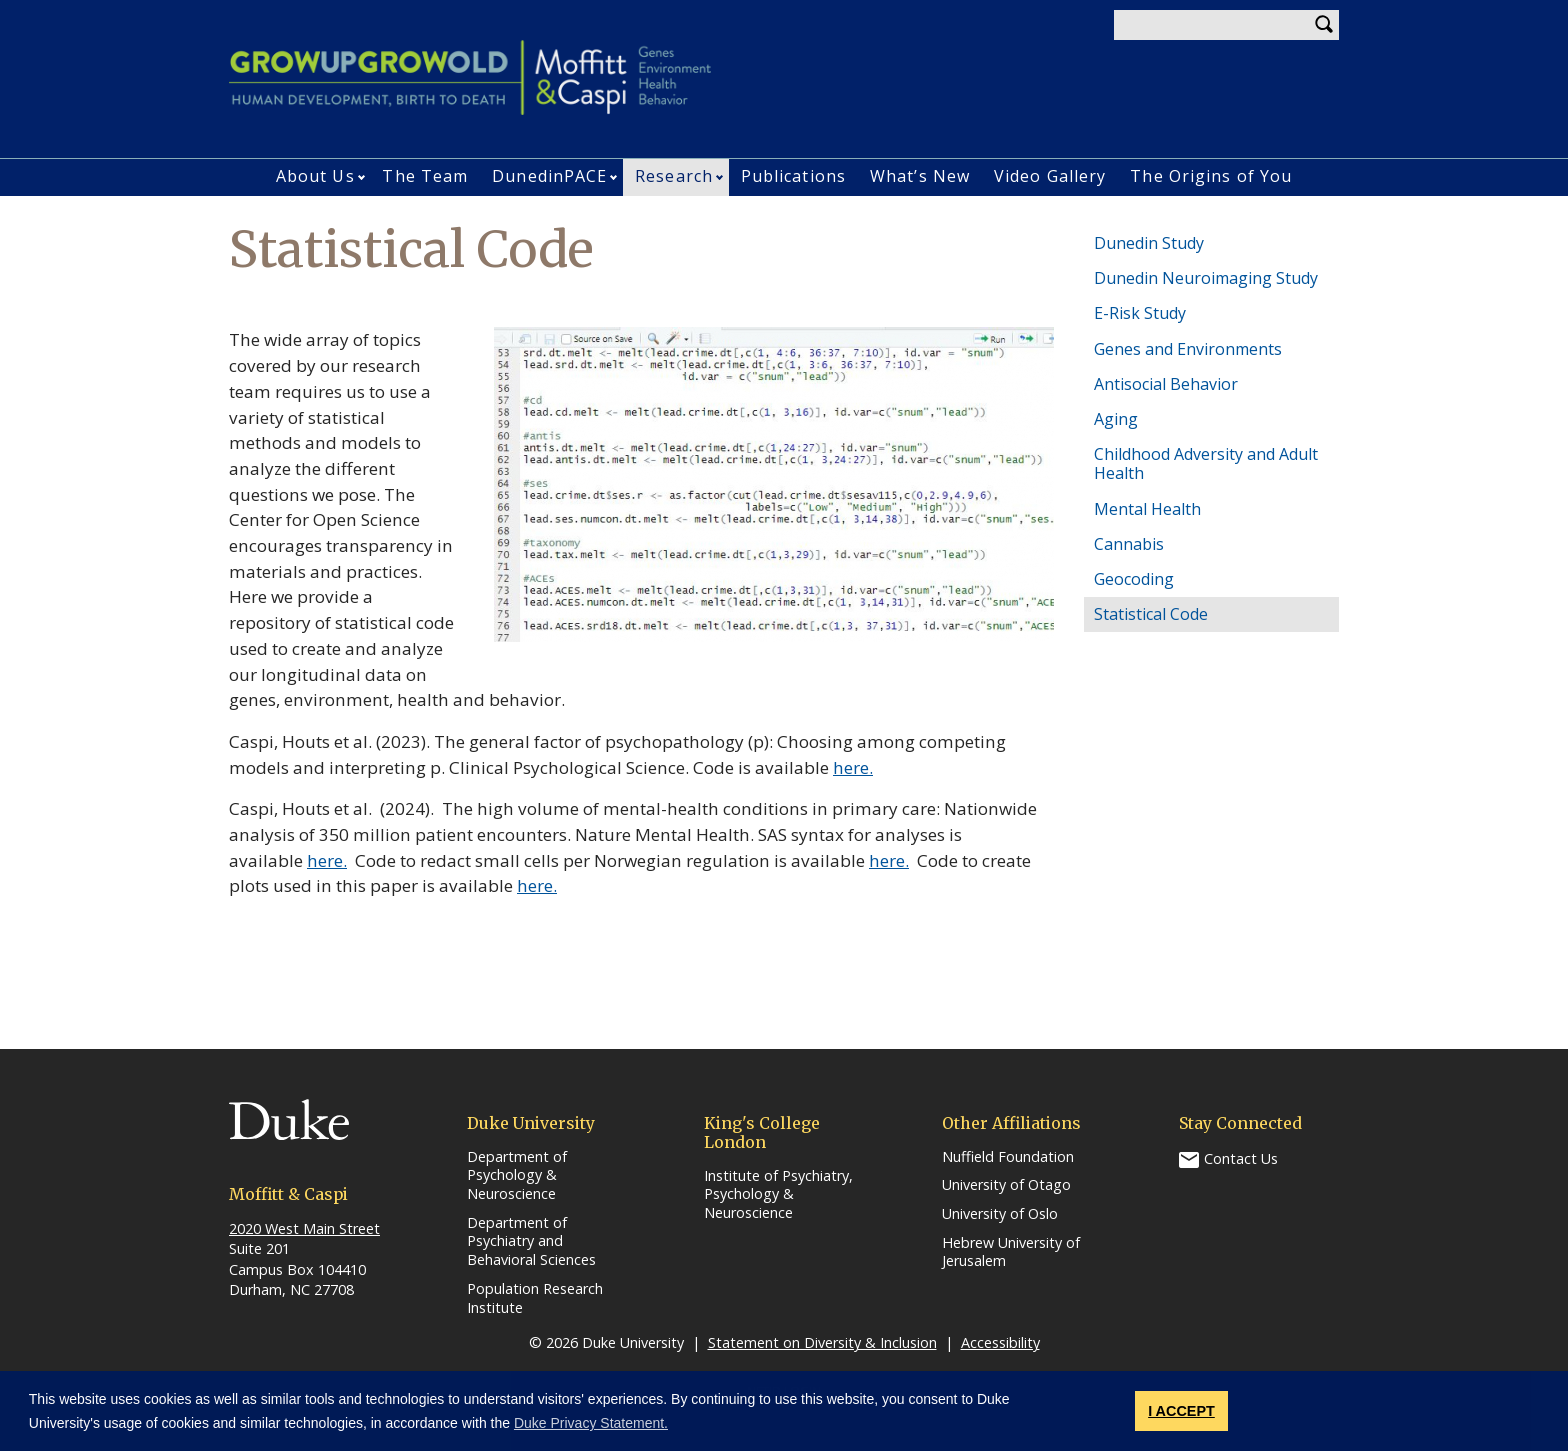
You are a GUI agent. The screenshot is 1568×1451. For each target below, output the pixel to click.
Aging (1116, 419)
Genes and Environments (1188, 349)
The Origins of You (1211, 176)
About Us (315, 176)
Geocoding (1134, 579)
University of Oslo (1000, 1214)
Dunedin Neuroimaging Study (1206, 278)
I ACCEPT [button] (1181, 1411)
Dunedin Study (1149, 243)
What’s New (920, 176)
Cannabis (1129, 544)
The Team (425, 176)
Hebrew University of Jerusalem (1011, 1252)
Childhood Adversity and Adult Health (1206, 463)
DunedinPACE (549, 176)
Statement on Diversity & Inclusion (822, 1342)
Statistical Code (1151, 614)
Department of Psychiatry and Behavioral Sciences (531, 1241)
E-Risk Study (1140, 313)
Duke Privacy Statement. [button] (591, 1423)
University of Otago (1006, 1185)
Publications (793, 176)
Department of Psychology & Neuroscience (517, 1175)
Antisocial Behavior (1166, 384)
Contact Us (1241, 1157)
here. (853, 767)
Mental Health (1147, 509)
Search (1324, 25)
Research (674, 176)
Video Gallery (1050, 176)
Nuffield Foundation (1008, 1157)
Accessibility (1000, 1342)
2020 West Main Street (304, 1228)
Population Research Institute (535, 1298)
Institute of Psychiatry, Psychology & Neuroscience (778, 1194)
